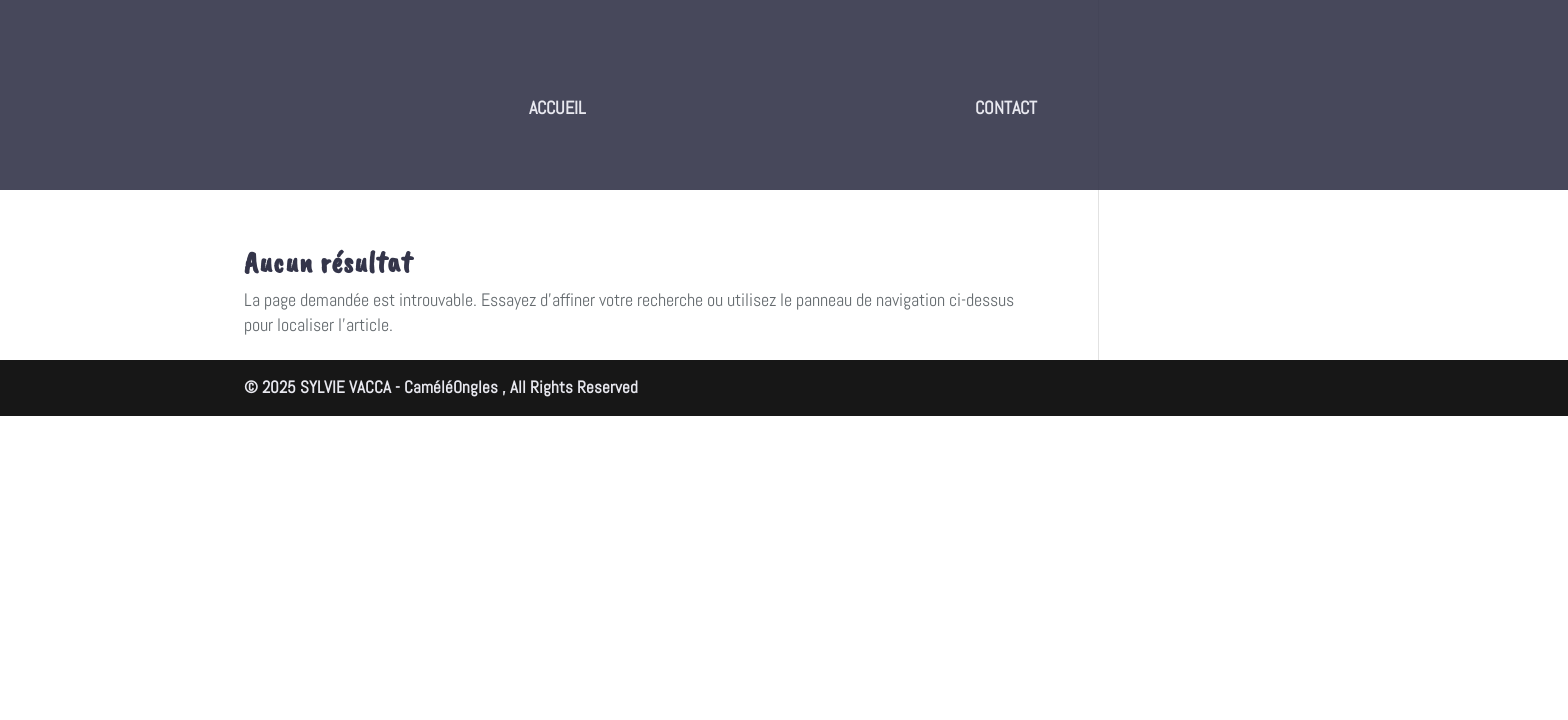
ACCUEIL (557, 109)
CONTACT (1006, 109)
